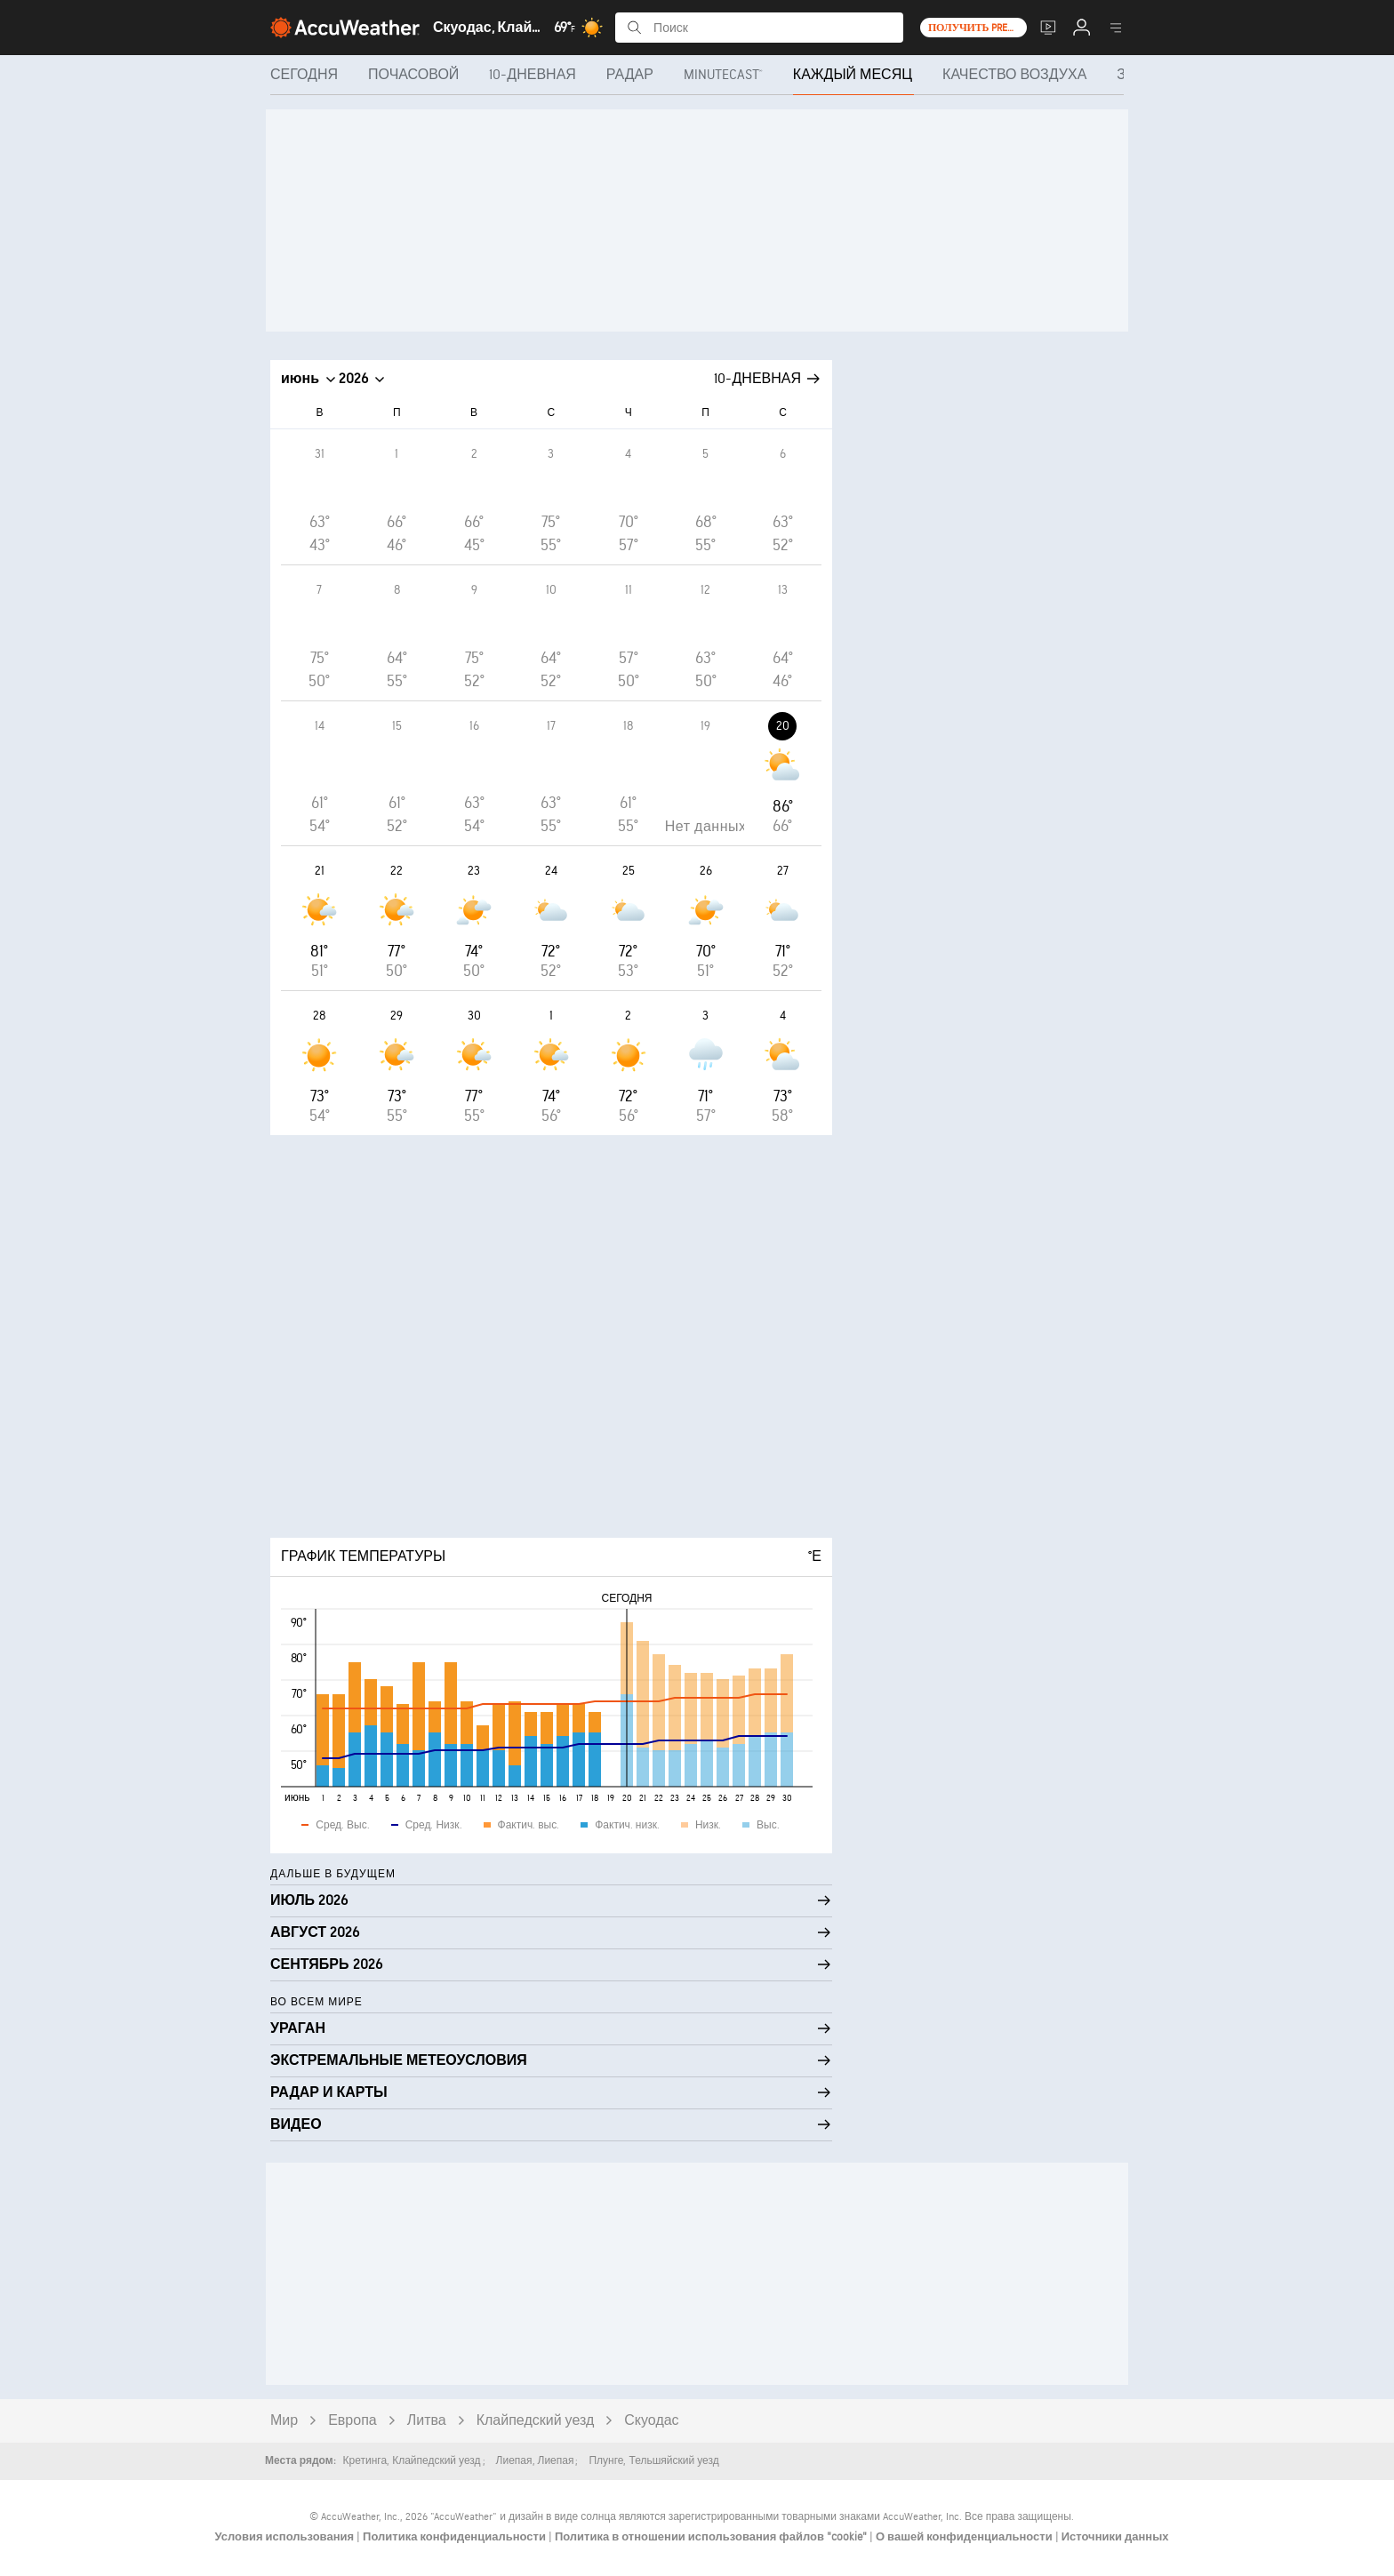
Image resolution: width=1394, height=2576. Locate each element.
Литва (426, 2420)
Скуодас (651, 2420)
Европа (352, 2420)
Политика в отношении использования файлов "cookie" (712, 2537)
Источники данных (1115, 2537)
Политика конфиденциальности (456, 2537)
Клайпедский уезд (536, 2420)
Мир (284, 2420)
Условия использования (285, 2537)
